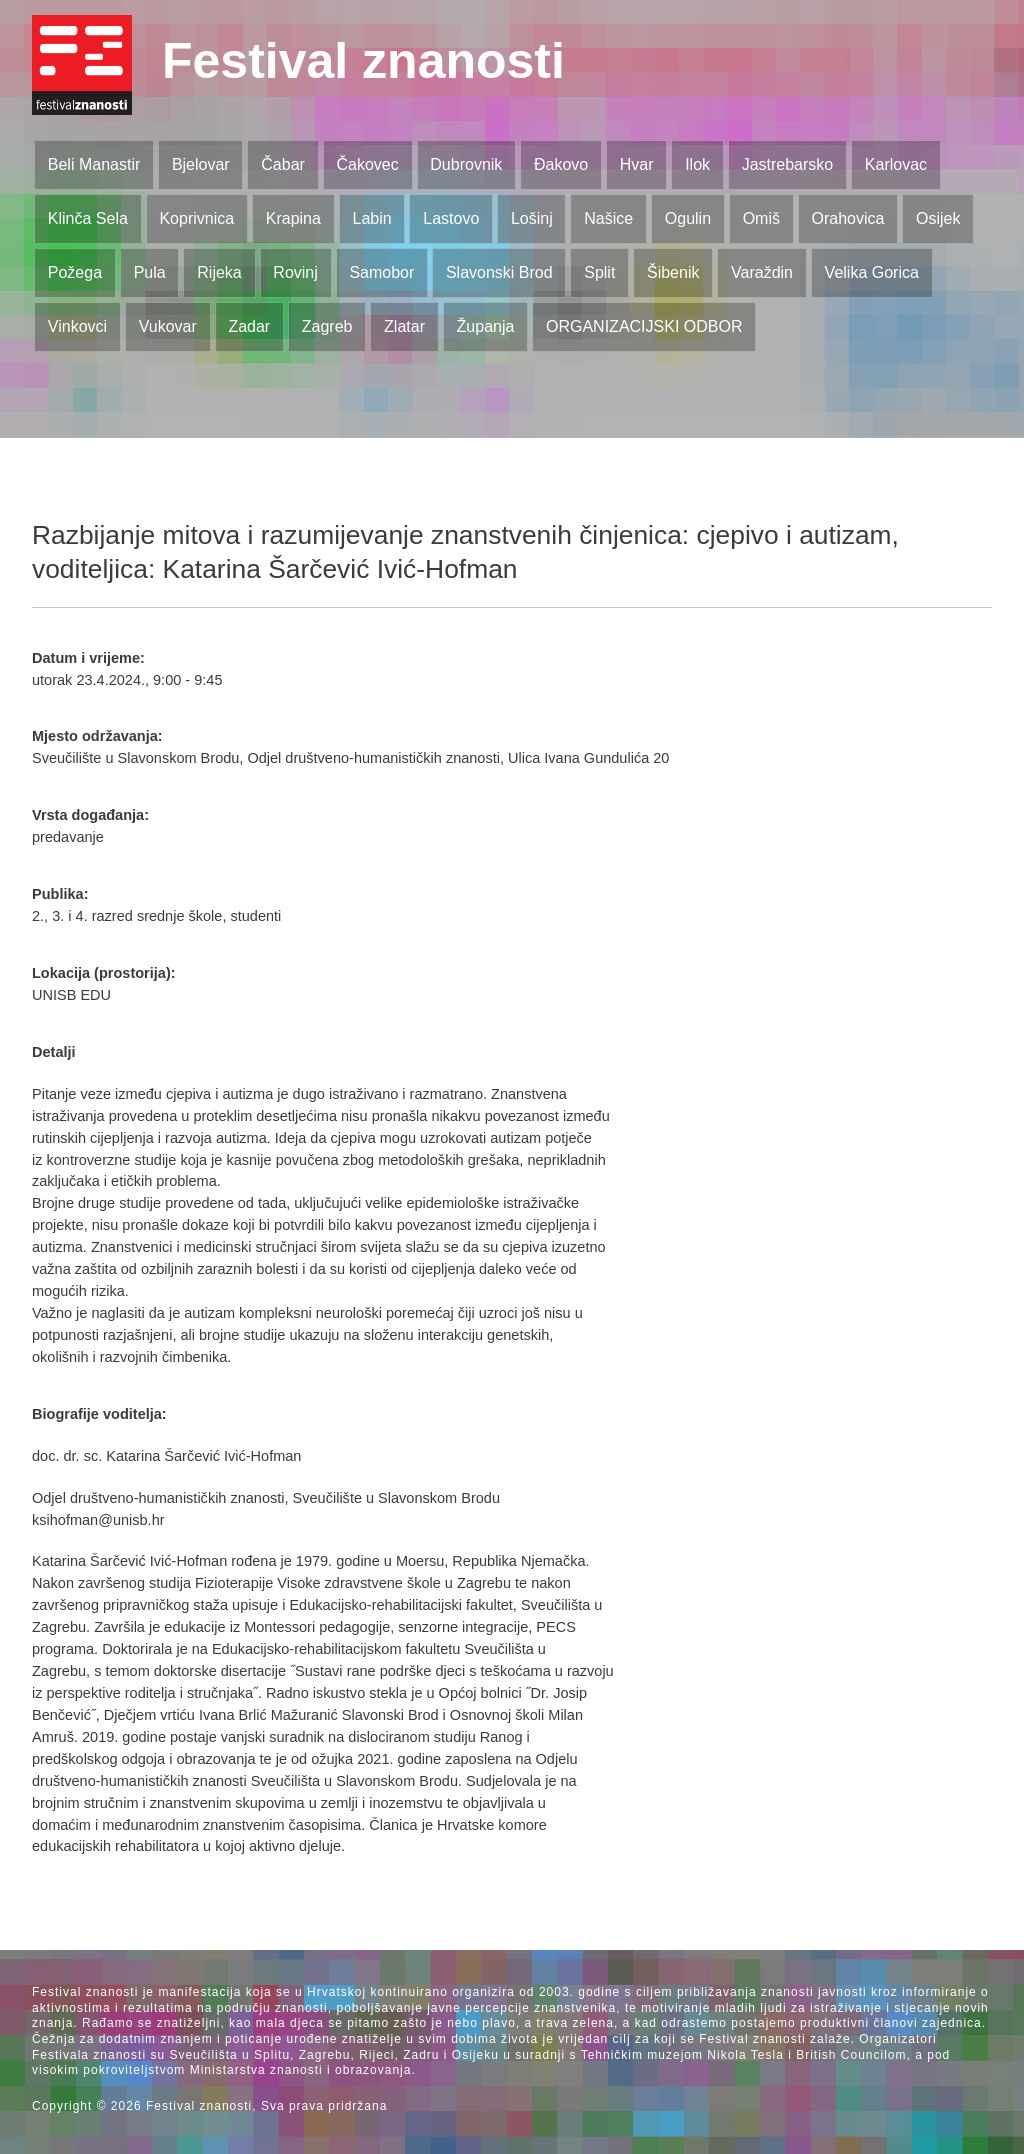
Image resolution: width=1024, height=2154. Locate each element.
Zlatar (404, 326)
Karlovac (896, 164)
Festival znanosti (363, 61)
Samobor (381, 272)
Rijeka (219, 272)
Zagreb (327, 326)
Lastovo (451, 218)
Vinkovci (77, 326)
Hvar (637, 164)
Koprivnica (196, 218)
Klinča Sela (88, 218)
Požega (75, 272)
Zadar (249, 326)
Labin (371, 218)
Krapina (293, 218)
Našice (608, 218)
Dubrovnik (466, 164)
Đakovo (561, 164)
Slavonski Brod (499, 272)
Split (599, 272)
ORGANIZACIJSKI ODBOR (644, 326)
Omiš (761, 218)
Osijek (938, 218)
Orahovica (848, 218)
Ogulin (688, 218)
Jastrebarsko (788, 164)
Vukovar (168, 326)
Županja (486, 326)
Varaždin (762, 272)
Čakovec (367, 164)
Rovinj (295, 272)
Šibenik (673, 272)
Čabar (283, 164)
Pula (150, 272)
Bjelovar (201, 164)
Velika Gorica (872, 272)
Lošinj (532, 218)
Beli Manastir (94, 164)
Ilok (697, 164)
